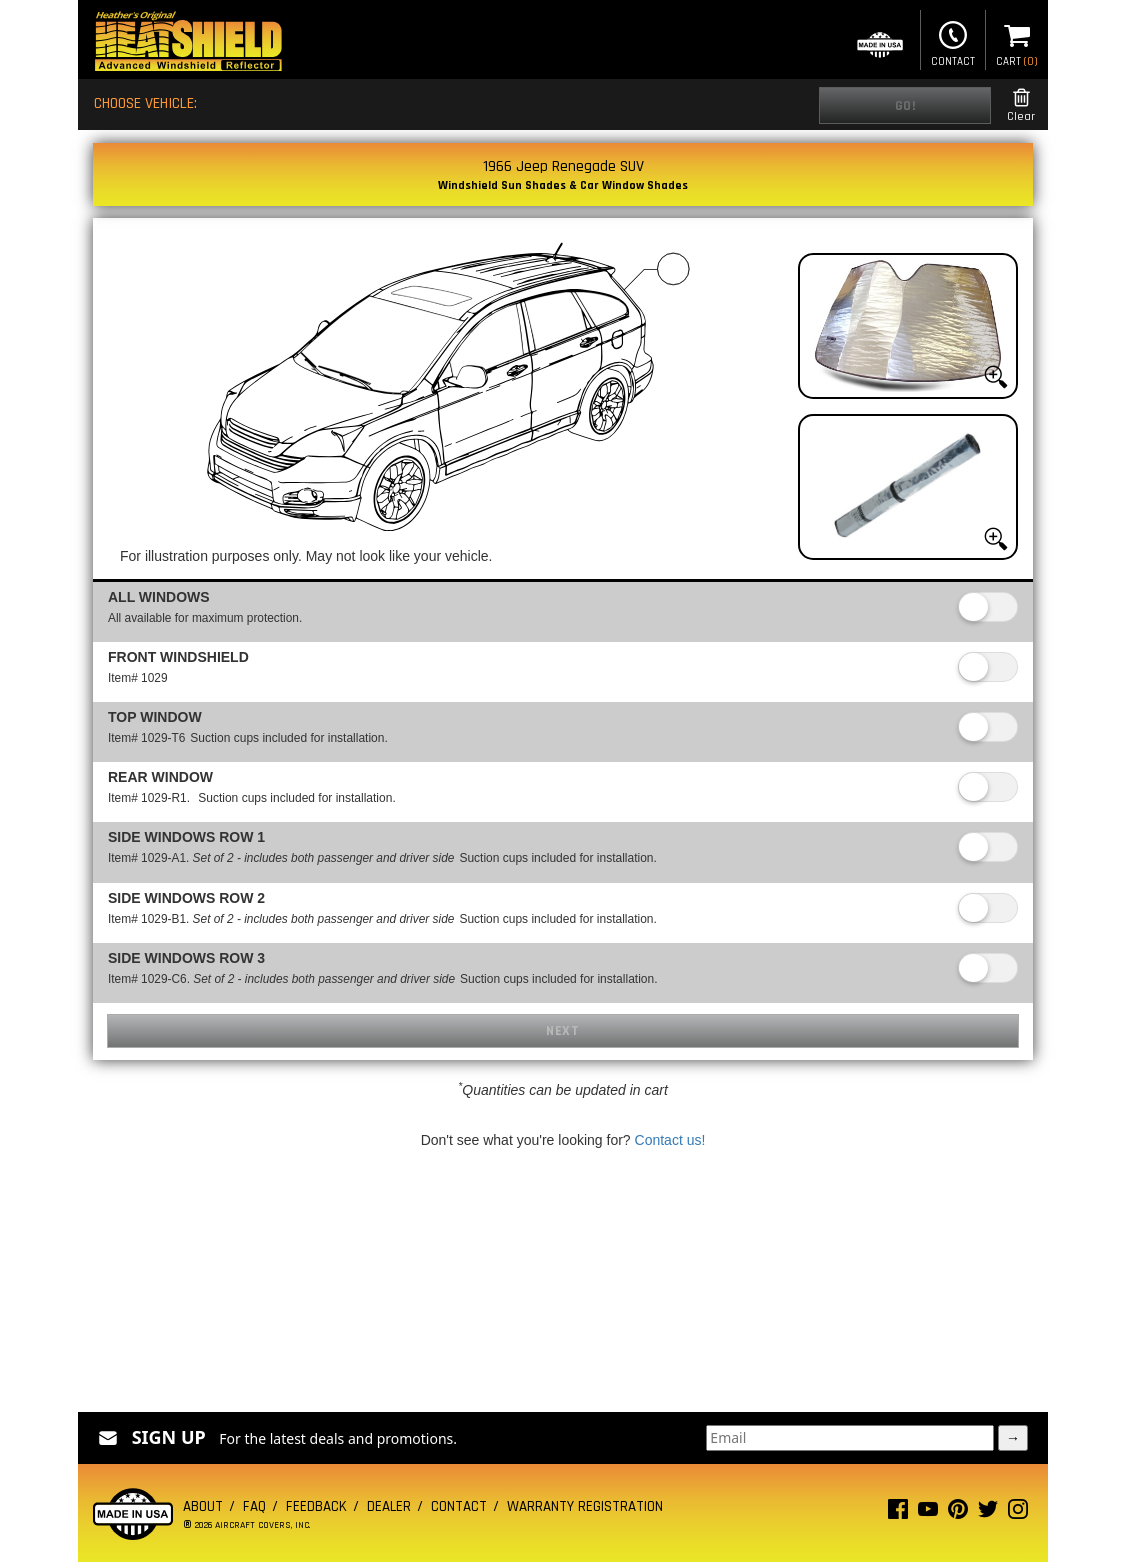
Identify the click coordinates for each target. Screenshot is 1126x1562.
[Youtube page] (928, 1513)
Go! (905, 106)
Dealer (389, 1506)
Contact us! (670, 1140)
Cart (1017, 42)
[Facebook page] (898, 1513)
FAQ (254, 1506)
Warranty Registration (585, 1506)
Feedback (316, 1506)
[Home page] (188, 43)
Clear (1021, 105)
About (203, 1506)
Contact (953, 42)
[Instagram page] (1018, 1513)
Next (562, 1031)
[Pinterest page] (958, 1513)
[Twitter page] (988, 1513)
